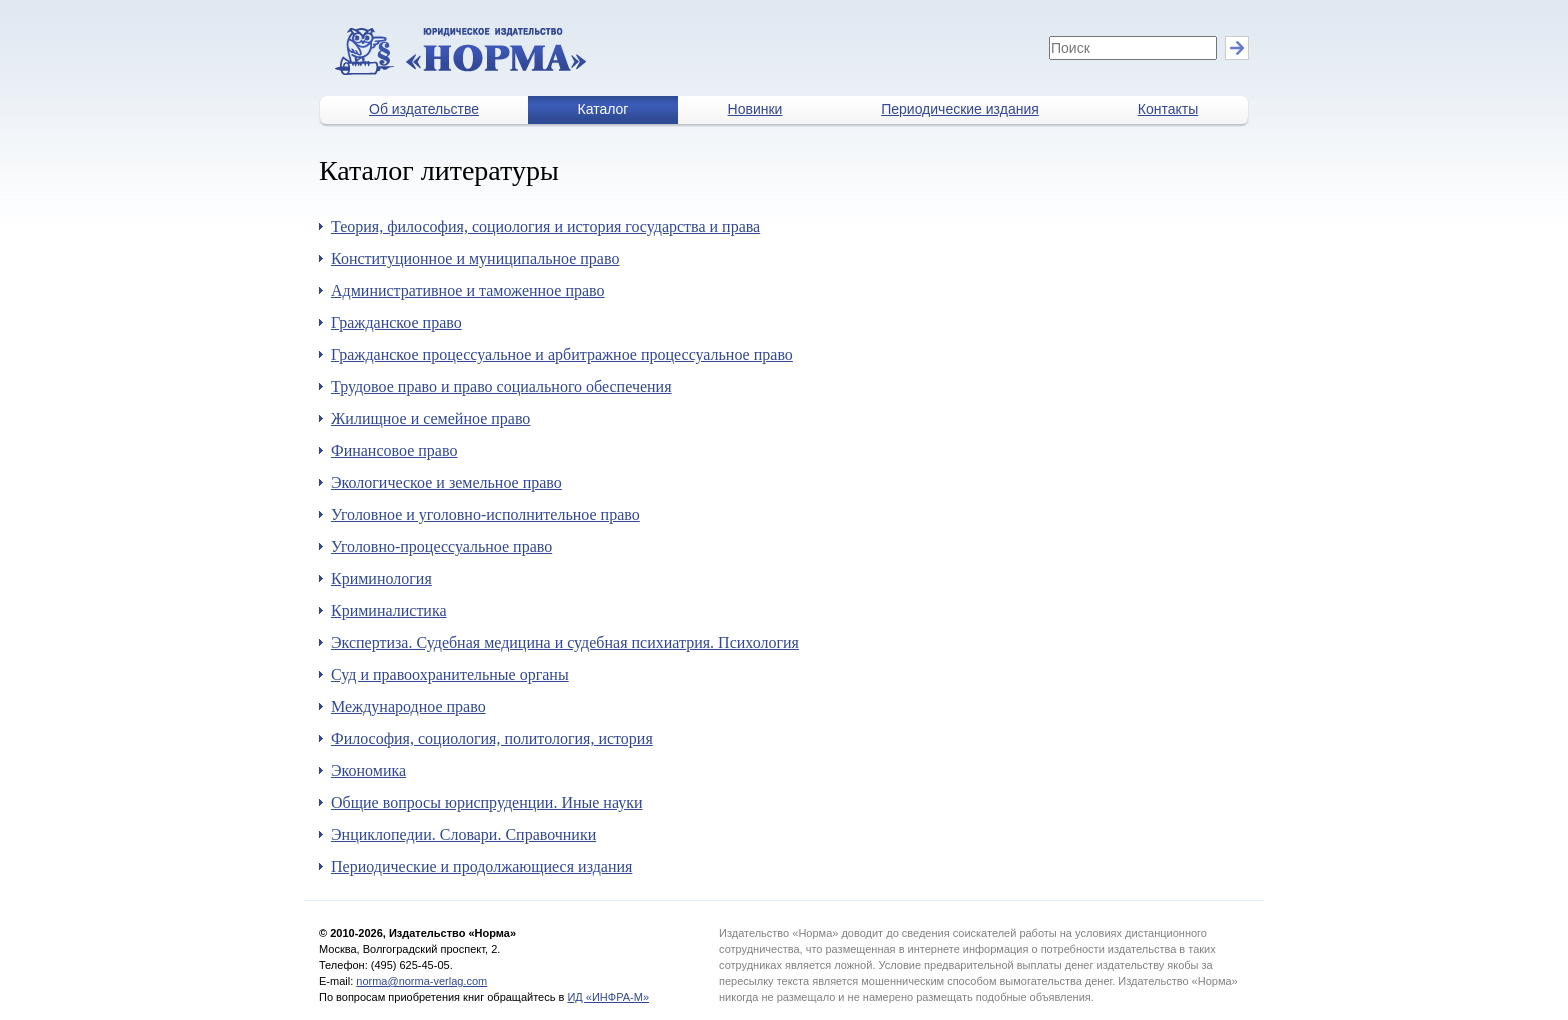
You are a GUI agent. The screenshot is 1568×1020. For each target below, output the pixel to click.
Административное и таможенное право (468, 290)
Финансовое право (394, 450)
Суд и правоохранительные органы (450, 674)
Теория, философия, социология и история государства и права (545, 226)
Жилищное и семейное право (430, 418)
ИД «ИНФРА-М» (608, 997)
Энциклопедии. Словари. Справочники (463, 834)
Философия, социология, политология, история (492, 738)
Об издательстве (424, 109)
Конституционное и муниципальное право (475, 258)
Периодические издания (960, 109)
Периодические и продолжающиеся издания (481, 866)
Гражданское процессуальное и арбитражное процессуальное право (562, 354)
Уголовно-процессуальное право (441, 546)
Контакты (1168, 109)
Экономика (368, 770)
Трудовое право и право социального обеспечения (501, 386)
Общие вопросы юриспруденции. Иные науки (487, 802)
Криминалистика (389, 610)
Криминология (381, 578)
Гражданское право (396, 322)
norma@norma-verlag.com (421, 981)
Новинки (755, 109)
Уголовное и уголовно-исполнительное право (485, 514)
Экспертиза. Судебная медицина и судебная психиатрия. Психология (565, 642)
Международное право (408, 706)
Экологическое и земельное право (446, 482)
